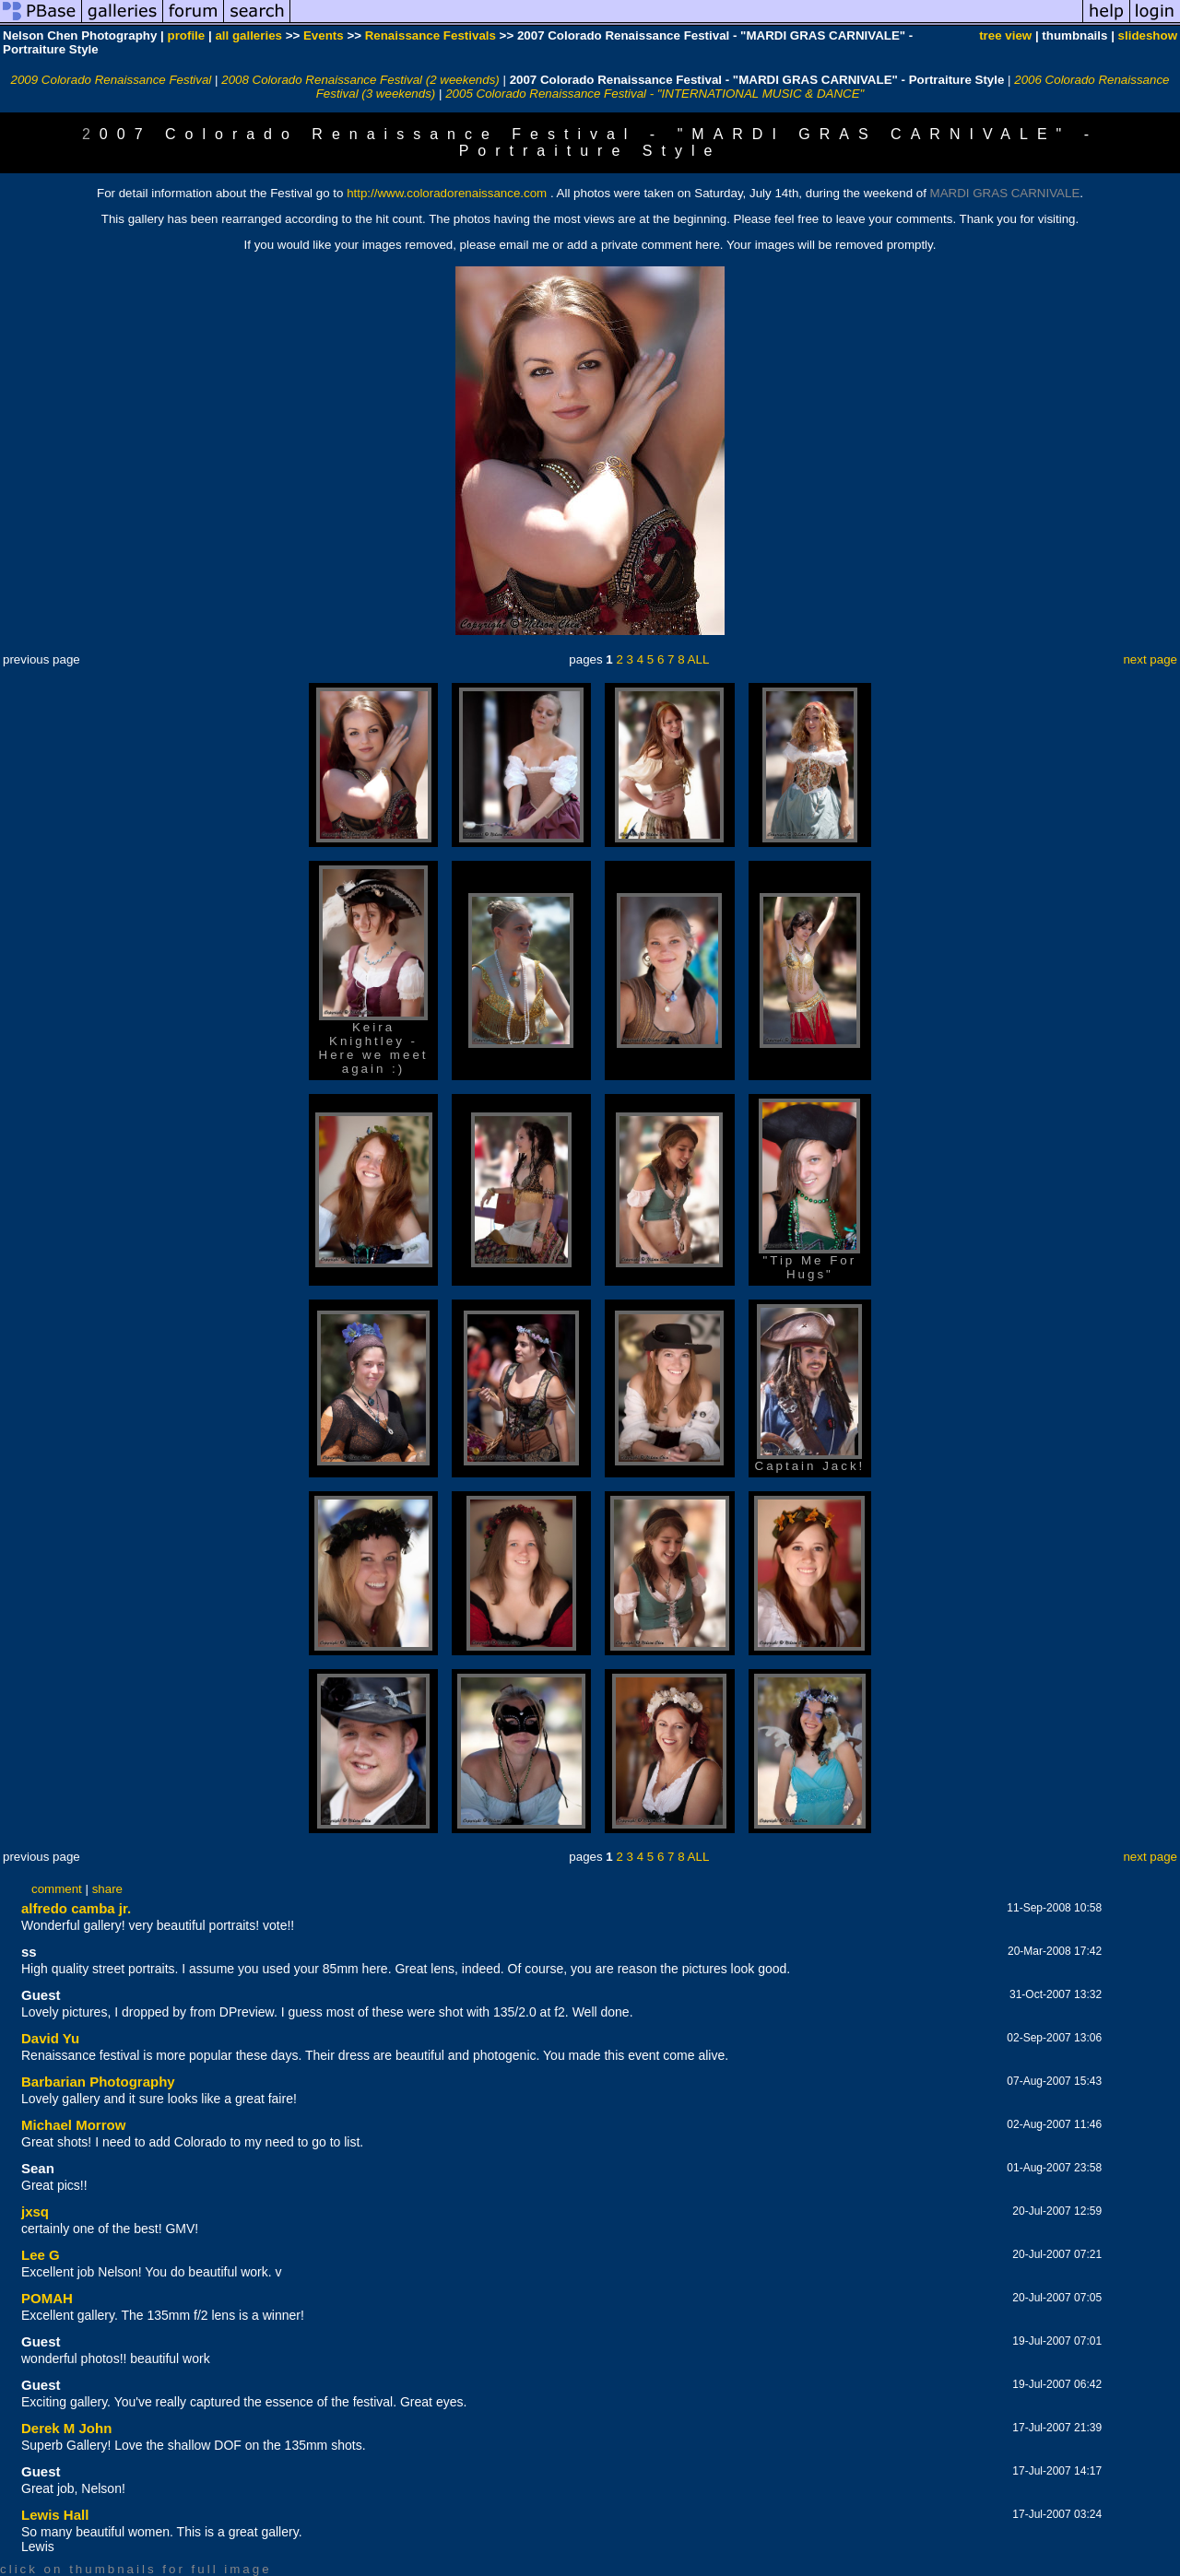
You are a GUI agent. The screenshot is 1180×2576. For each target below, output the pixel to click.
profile (187, 35)
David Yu (50, 2038)
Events (323, 35)
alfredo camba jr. (76, 1908)
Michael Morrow (73, 2125)
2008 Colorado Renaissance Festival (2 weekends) (360, 80)
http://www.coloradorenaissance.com (447, 193)
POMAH (47, 2298)
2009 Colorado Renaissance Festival (111, 80)
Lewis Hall (54, 2515)
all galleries (248, 35)
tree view (1005, 35)
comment (56, 1889)
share (107, 1889)
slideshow (1147, 35)
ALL (699, 659)
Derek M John (66, 2428)
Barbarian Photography (98, 2081)
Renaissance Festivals (430, 35)
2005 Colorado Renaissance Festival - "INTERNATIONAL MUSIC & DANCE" (654, 93)
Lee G (40, 2255)
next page (1150, 659)
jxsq (35, 2211)
